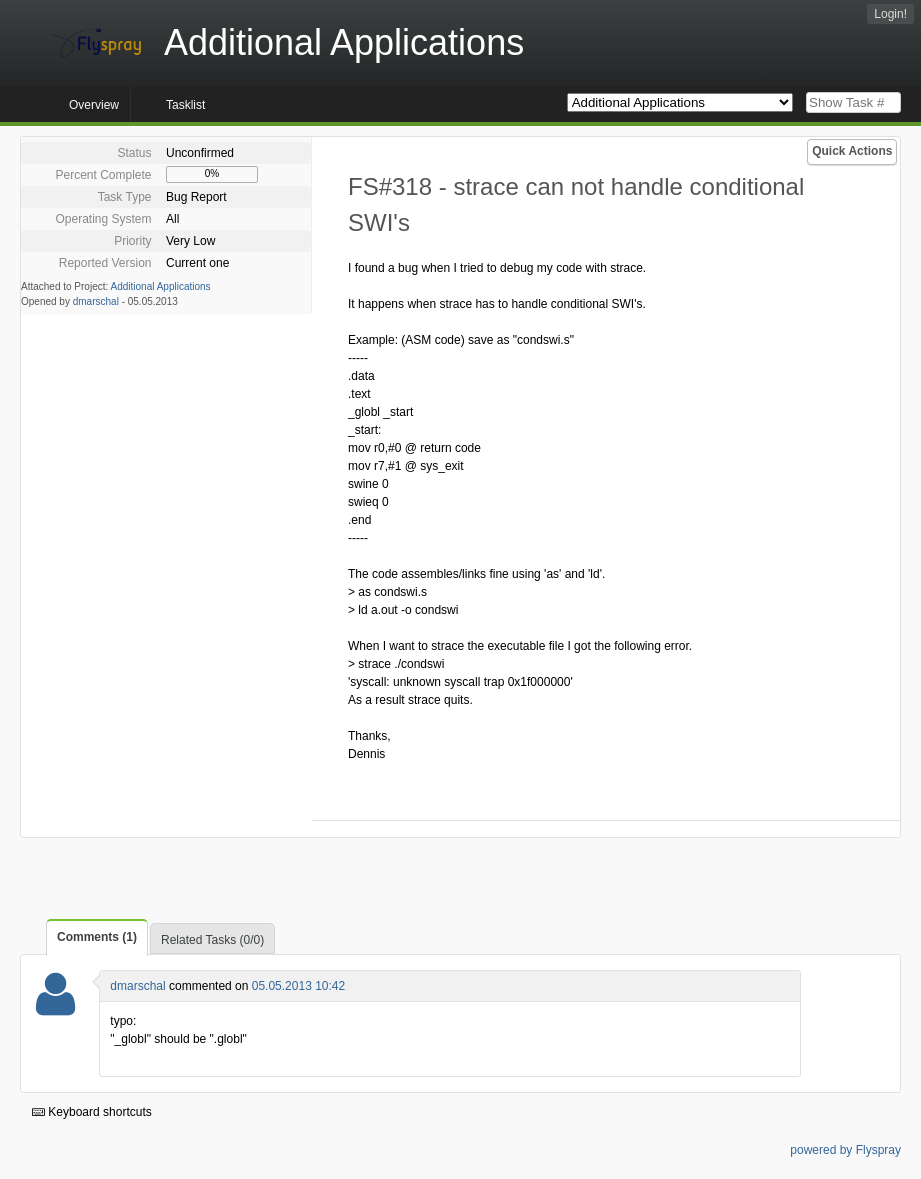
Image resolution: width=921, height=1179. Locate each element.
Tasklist (185, 105)
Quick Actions (852, 151)
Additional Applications (161, 286)
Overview (94, 105)
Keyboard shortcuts (92, 1112)
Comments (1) (97, 937)
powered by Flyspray (845, 1150)
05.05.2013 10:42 (298, 986)
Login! (890, 14)
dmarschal (96, 301)
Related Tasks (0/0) (212, 940)
